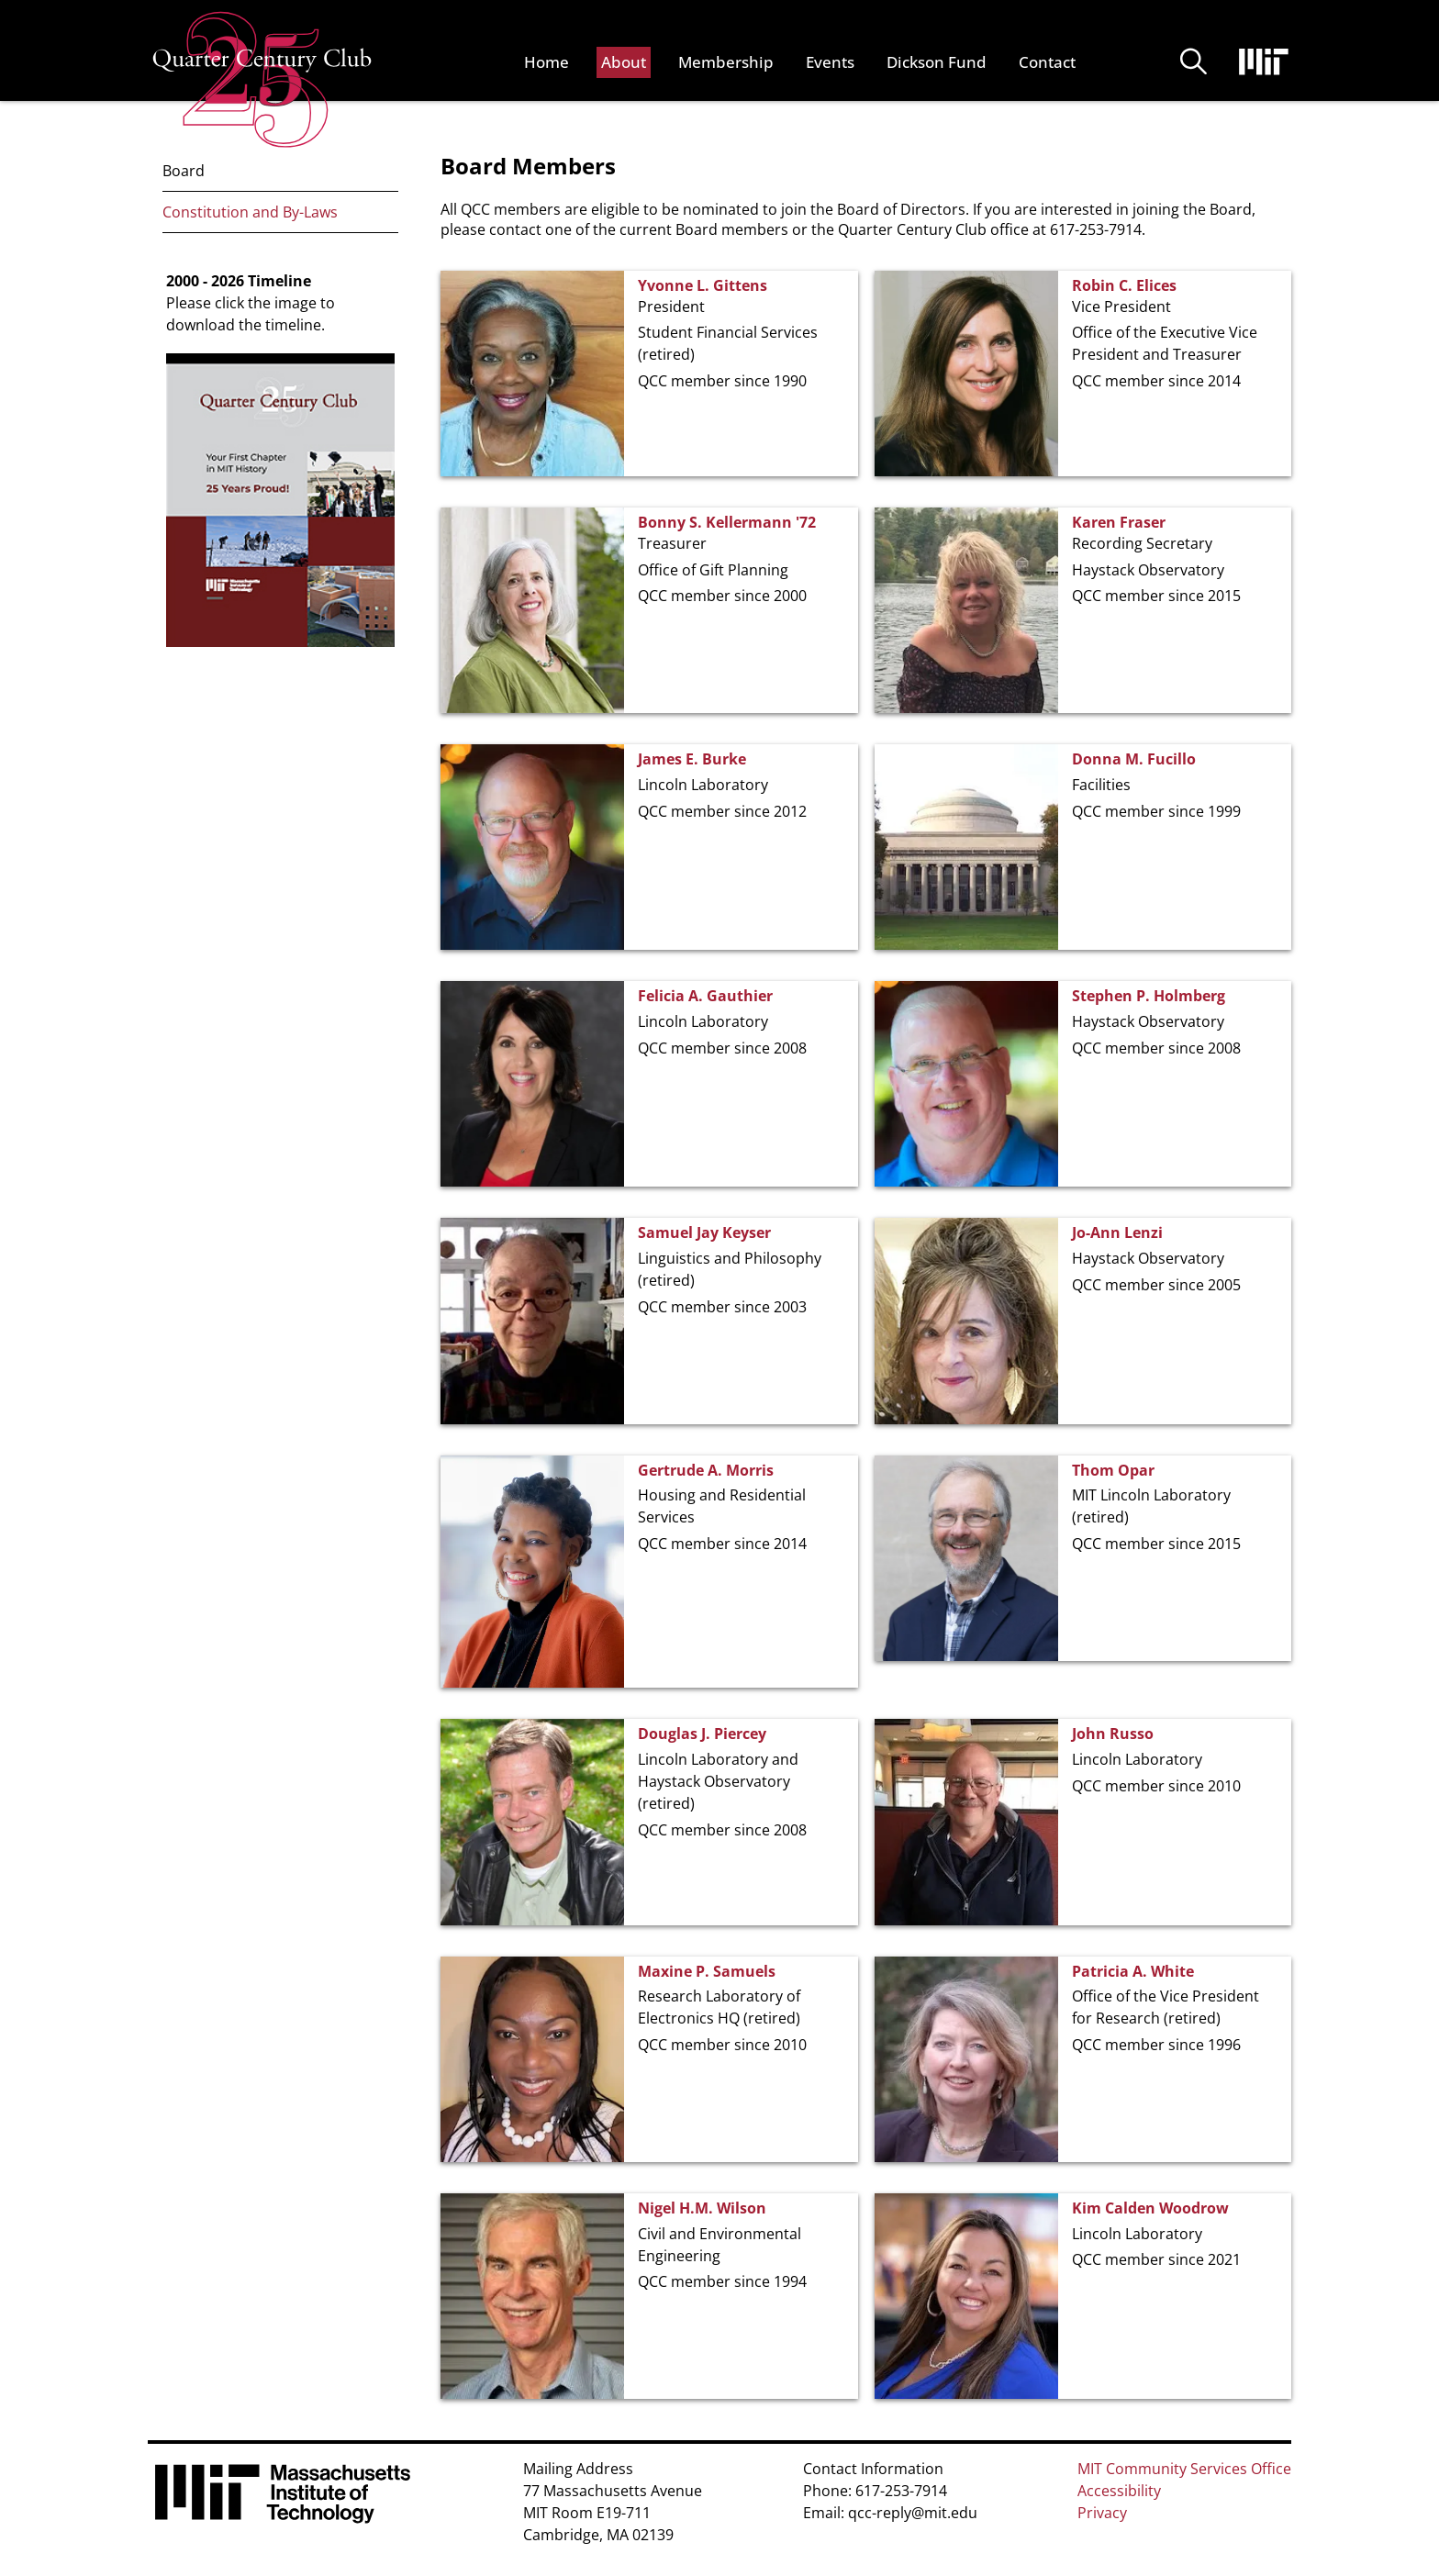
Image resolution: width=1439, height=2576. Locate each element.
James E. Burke (692, 759)
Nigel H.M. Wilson (702, 2208)
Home (546, 61)
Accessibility (1119, 2491)
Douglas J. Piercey (702, 1733)
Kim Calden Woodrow (1150, 2208)
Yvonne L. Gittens (702, 285)
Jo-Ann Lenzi (1117, 1232)
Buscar (1193, 62)
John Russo (1113, 1733)
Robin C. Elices (1124, 285)
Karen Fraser (1119, 522)
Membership (726, 61)
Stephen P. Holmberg (1148, 996)
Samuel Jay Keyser (704, 1232)
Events (830, 61)
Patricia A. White (1133, 1971)
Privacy (1102, 2513)
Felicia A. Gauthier (705, 996)
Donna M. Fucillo (1134, 759)
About (623, 61)
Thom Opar (1113, 1470)
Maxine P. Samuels (706, 1971)
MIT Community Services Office (1184, 2469)
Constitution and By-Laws (250, 212)
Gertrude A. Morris (706, 1470)
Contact (1047, 61)
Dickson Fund (937, 61)
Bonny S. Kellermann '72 (727, 522)
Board (183, 171)
